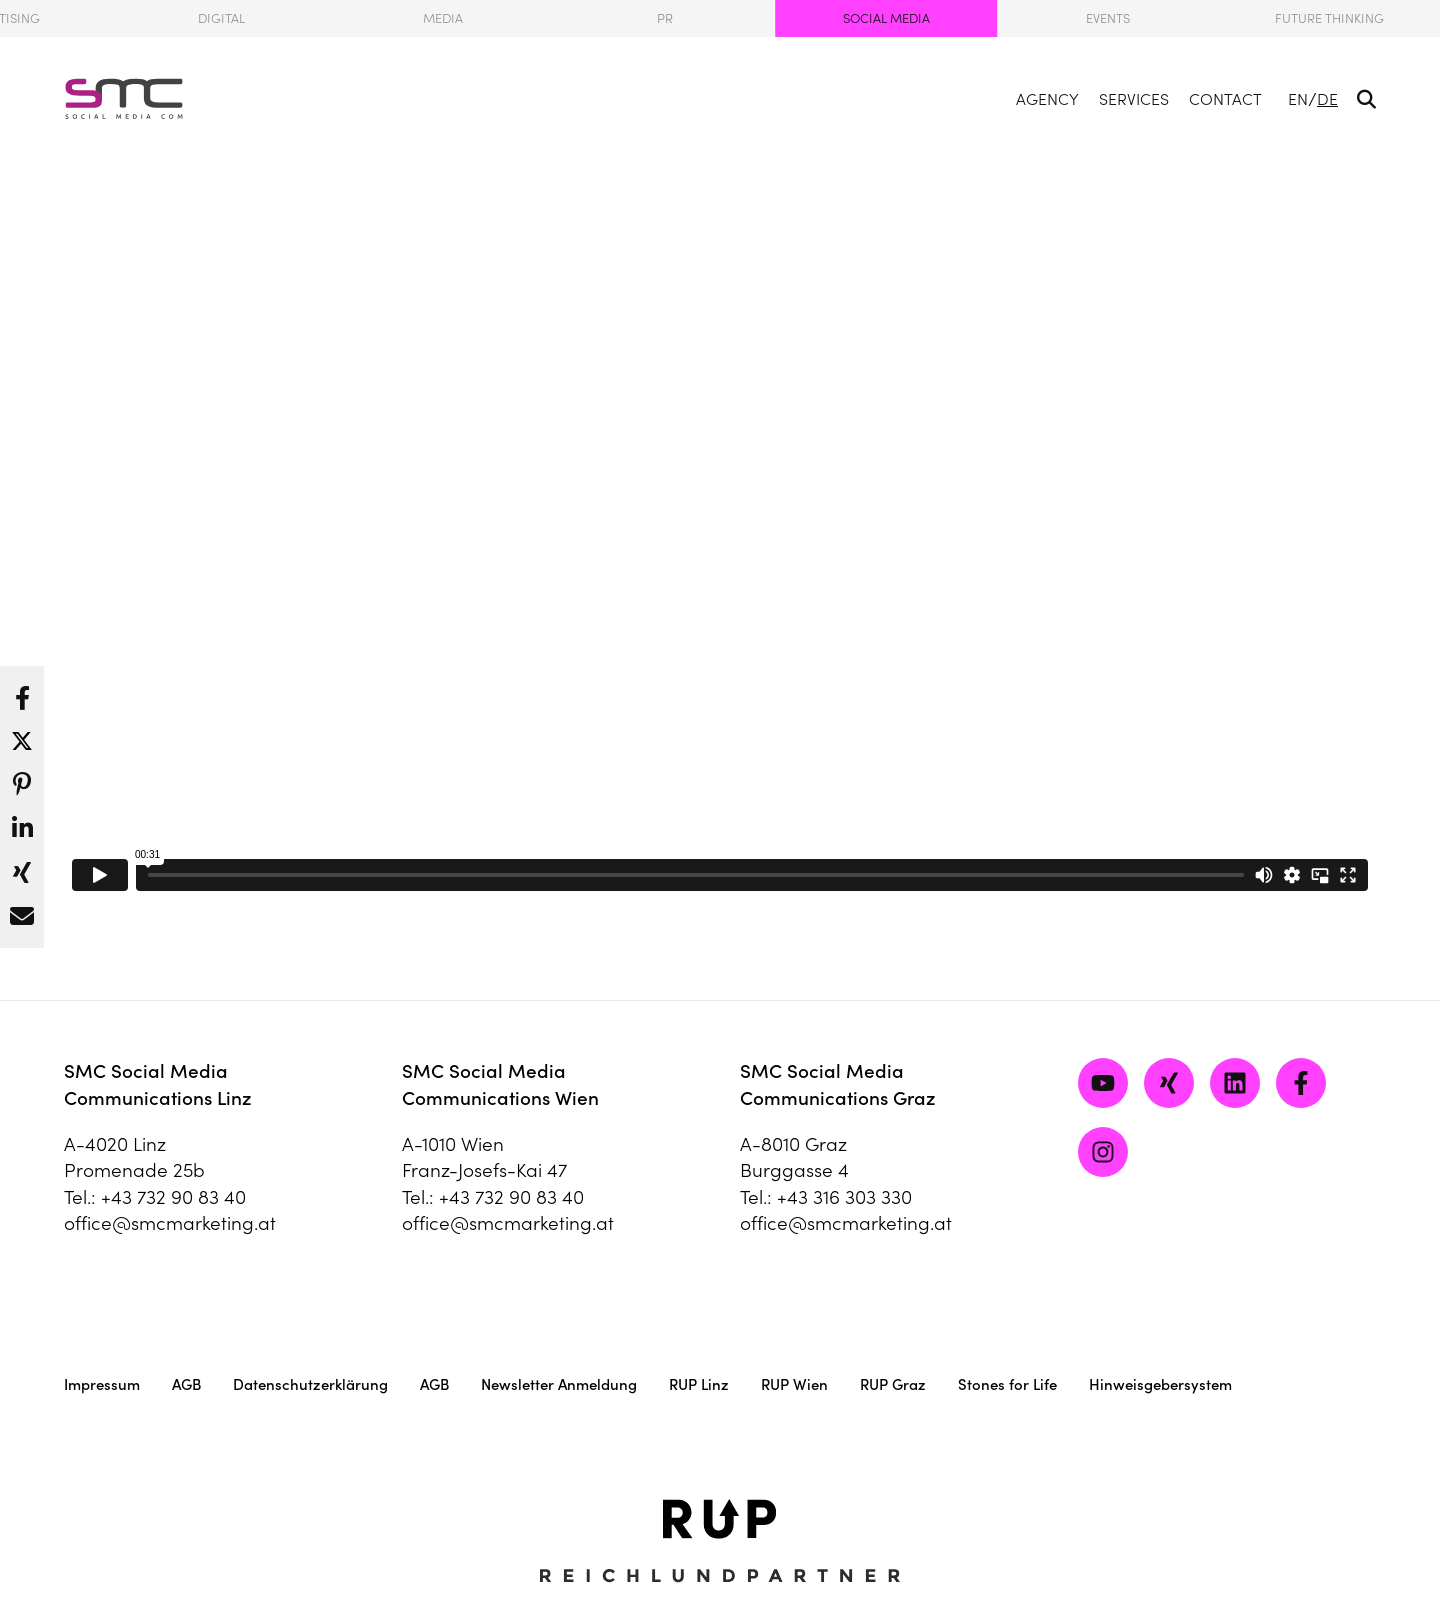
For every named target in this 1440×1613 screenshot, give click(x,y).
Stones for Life (1007, 1384)
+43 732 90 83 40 (173, 1197)
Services (1134, 99)
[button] (22, 693)
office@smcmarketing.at (170, 1223)
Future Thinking (1329, 18)
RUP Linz (699, 1384)
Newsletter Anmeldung (559, 1384)
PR (665, 18)
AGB (186, 1384)
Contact (1225, 99)
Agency (1047, 99)
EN (1298, 99)
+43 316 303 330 (844, 1197)
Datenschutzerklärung (310, 1384)
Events (1108, 18)
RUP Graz (893, 1384)
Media (443, 18)
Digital (221, 18)
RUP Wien (794, 1384)
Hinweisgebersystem (1160, 1384)
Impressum (102, 1384)
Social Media (886, 18)
